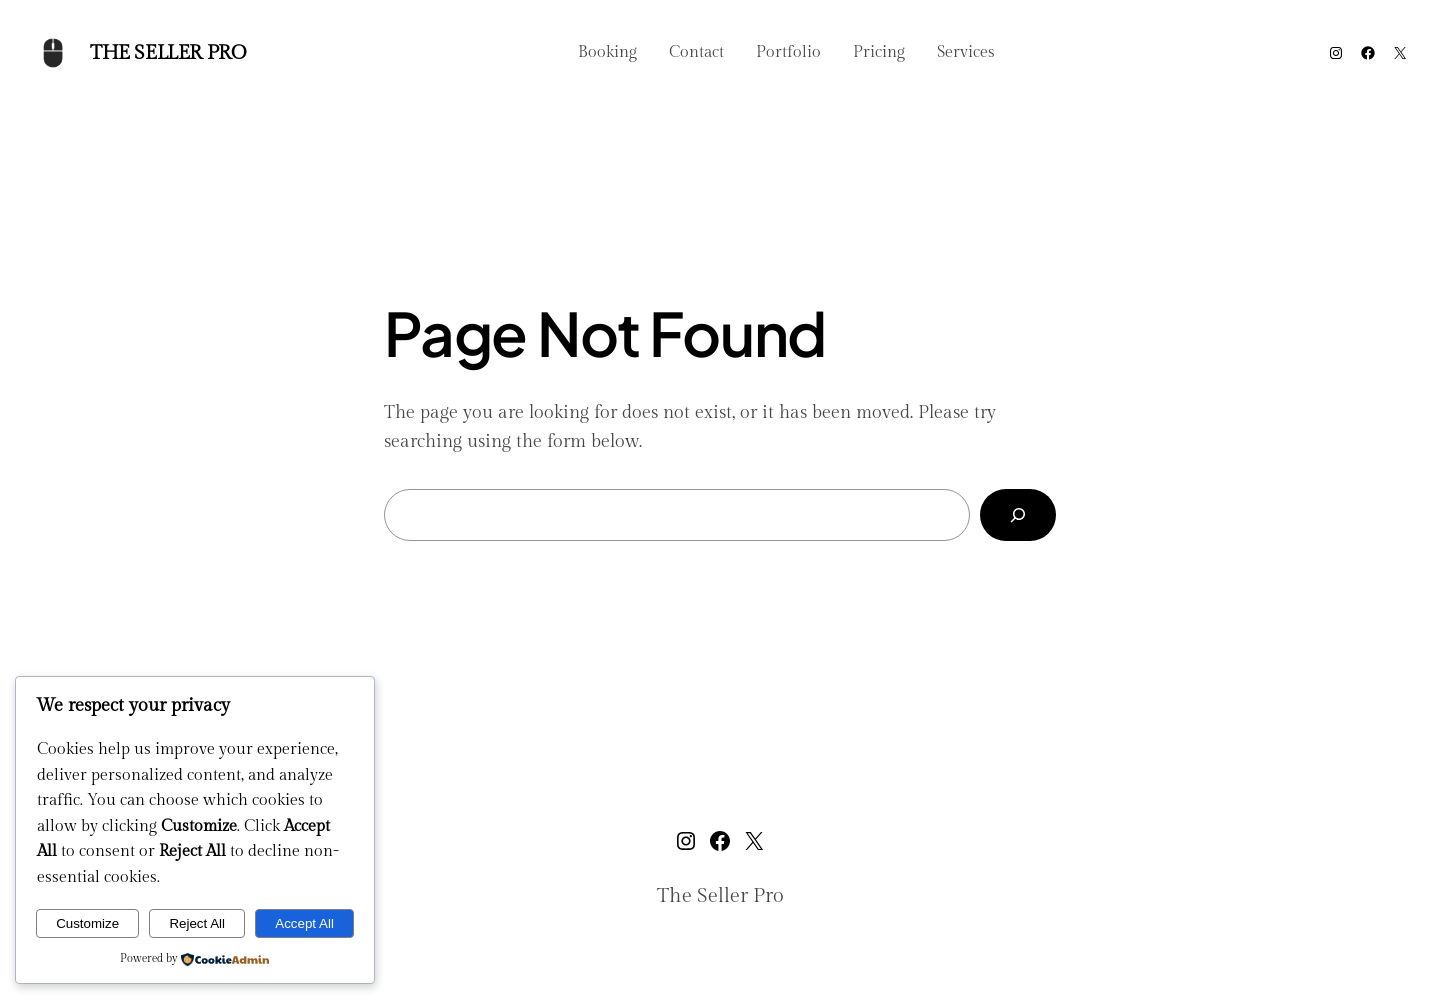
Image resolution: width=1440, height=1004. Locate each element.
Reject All (197, 923)
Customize (87, 923)
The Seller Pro (167, 53)
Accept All (304, 923)
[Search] (1018, 515)
